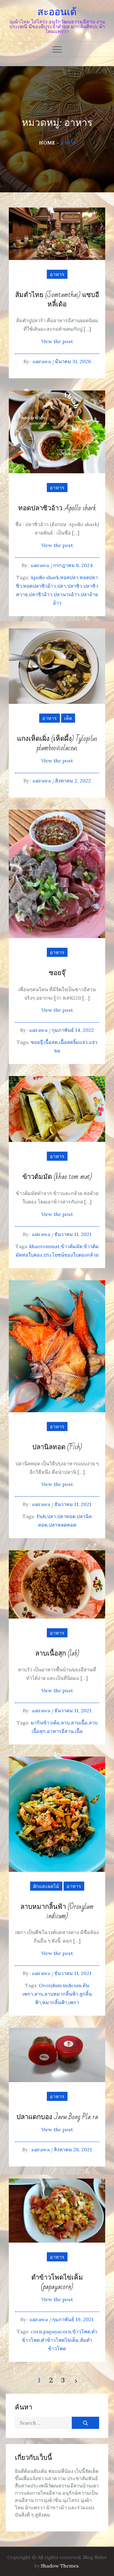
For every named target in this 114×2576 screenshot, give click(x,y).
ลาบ (65, 1723)
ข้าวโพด (81, 2331)
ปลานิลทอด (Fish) (57, 1447)
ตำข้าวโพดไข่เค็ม (60, 2340)
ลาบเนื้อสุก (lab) (57, 1653)
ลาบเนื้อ (79, 1723)
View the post (57, 341)
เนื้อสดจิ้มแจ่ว (73, 1042)
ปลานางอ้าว (66, 594)
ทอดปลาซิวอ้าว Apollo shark (57, 508)
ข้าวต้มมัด (71, 1246)
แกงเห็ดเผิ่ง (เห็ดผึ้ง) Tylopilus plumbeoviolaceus (57, 743)
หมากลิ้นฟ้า (54, 2002)
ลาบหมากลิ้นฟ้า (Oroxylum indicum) (57, 1911)
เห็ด (68, 718)
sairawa (42, 361)
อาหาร (57, 274)
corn (36, 2331)
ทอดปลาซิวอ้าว (39, 586)
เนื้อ (79, 1731)
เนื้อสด (51, 1042)
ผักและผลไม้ (46, 1886)
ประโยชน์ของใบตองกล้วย (70, 1255)
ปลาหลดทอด (62, 1525)
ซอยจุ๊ (57, 973)
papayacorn (57, 2331)
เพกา (73, 2002)
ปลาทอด (66, 1516)
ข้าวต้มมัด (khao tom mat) (57, 1177)
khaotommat (44, 1246)
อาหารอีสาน (60, 1731)
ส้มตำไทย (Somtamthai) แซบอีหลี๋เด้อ (57, 299)
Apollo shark (44, 577)
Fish (41, 1516)
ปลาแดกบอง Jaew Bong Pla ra (57, 2117)
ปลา (61, 586)
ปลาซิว (74, 586)
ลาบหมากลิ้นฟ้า (61, 1994)
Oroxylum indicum (60, 1985)
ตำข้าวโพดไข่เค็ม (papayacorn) (57, 2282)
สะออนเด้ (57, 12)
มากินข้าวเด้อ (45, 1723)
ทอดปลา (69, 577)
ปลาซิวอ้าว (40, 594)
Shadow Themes (60, 2566)
